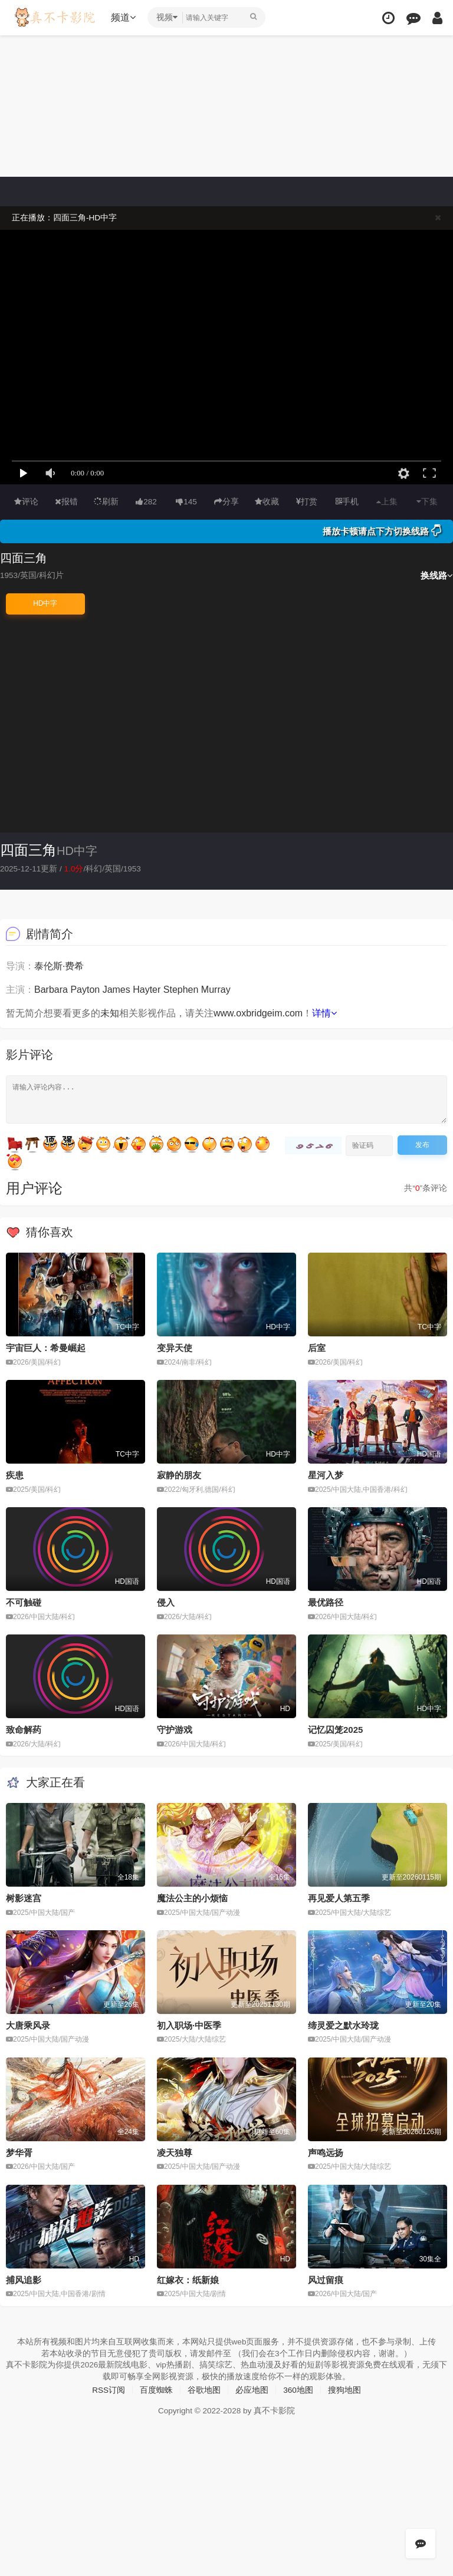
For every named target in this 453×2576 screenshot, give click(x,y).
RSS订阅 (108, 2388)
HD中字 (45, 603)
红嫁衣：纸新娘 (188, 2279)
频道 (124, 17)
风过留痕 (325, 2279)
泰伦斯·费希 (59, 965)
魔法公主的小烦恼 (192, 1898)
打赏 (306, 501)
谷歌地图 (204, 2388)
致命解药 (23, 1729)
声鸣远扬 (325, 2151)
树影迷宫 (23, 1898)
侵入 (166, 1602)
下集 (427, 501)
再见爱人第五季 (339, 1898)
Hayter (146, 989)
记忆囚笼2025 (335, 1729)
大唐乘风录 (28, 2024)
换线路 (437, 575)
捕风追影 (23, 2279)
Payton (85, 989)
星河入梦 (325, 1474)
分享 (226, 501)
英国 (115, 868)
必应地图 (251, 2388)
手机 (347, 501)
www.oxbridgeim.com (258, 1013)
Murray (216, 989)
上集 (387, 501)
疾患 (15, 1474)
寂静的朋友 (179, 1474)
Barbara (51, 989)
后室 (317, 1348)
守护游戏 (174, 1729)
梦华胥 (19, 2151)
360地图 (298, 2388)
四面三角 (28, 850)
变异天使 (174, 1348)
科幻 (96, 868)
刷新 (106, 501)
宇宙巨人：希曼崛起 (46, 1348)
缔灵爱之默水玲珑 (343, 2024)
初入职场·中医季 (189, 2024)
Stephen (181, 989)
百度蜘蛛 (156, 2388)
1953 (134, 868)
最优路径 (325, 1602)
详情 (324, 1013)
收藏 (267, 501)
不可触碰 (23, 1602)
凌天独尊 (174, 2151)
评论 (26, 501)
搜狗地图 (345, 2388)
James (116, 989)
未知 (109, 1013)
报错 (66, 501)
